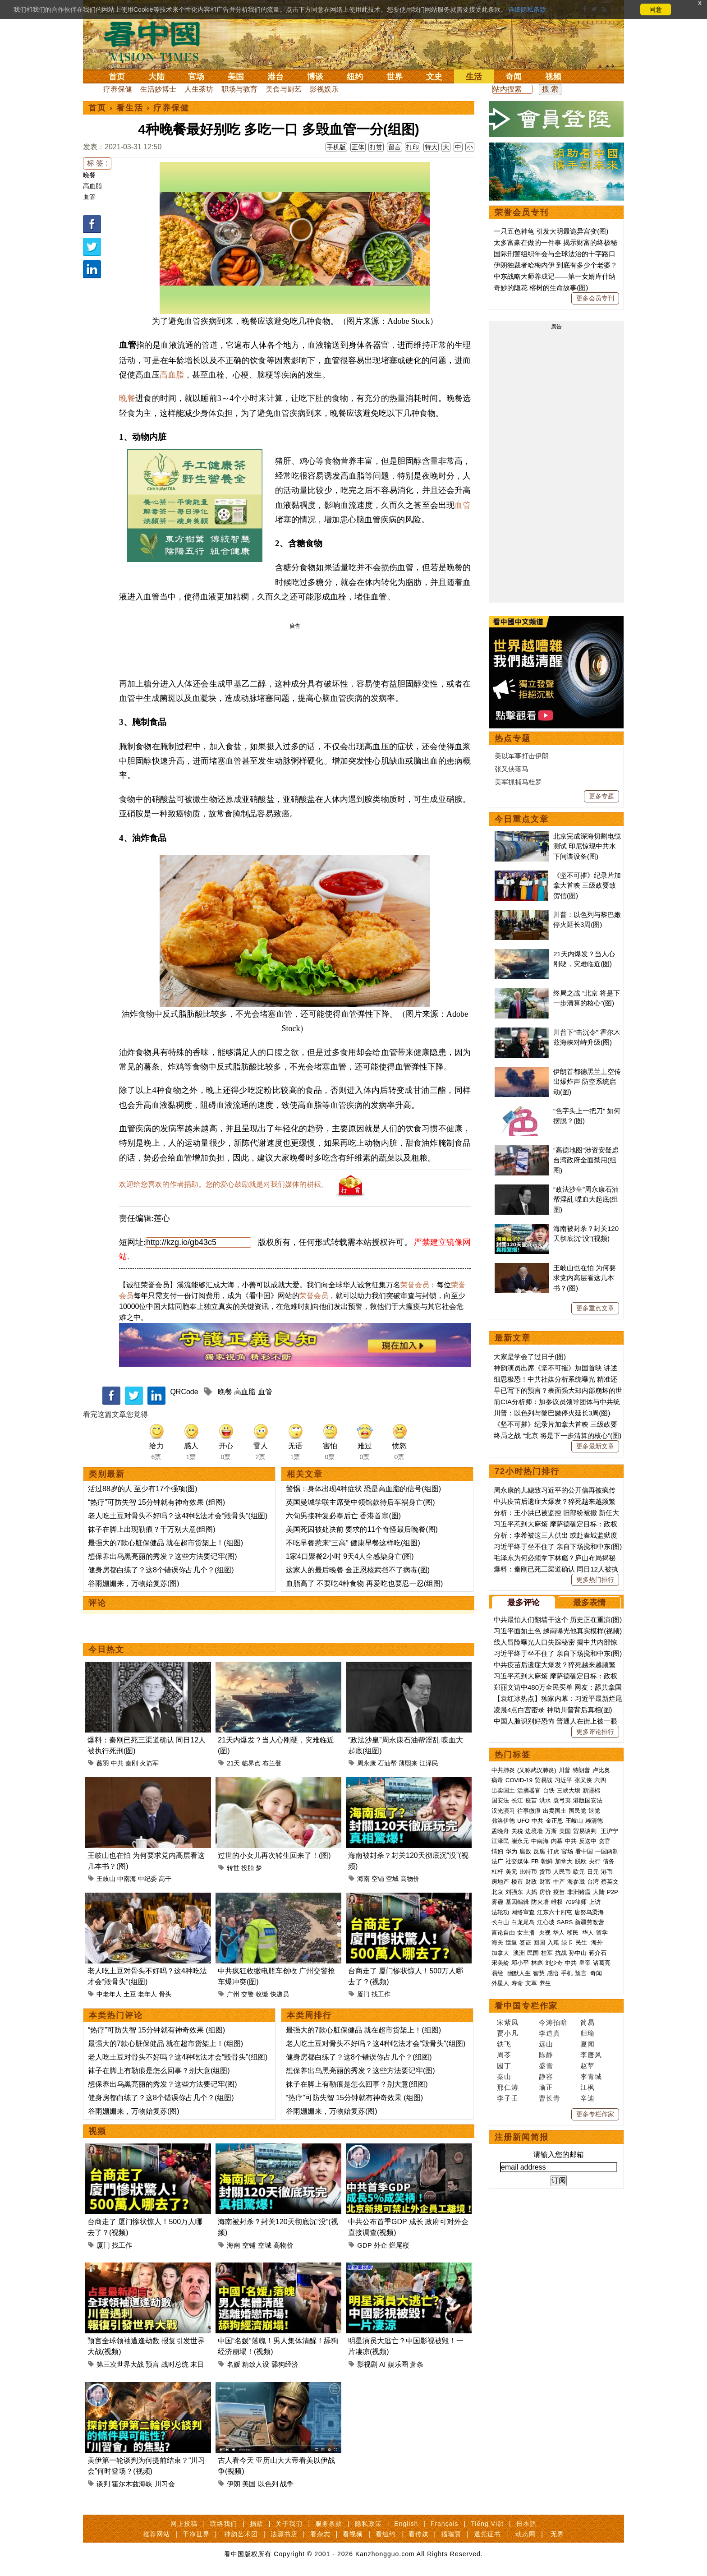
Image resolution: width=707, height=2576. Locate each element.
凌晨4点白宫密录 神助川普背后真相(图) (553, 1710)
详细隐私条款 (527, 9)
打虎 (553, 1851)
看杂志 (320, 2534)
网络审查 (523, 1912)
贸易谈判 (585, 1831)
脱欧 (581, 1861)
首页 (117, 76)
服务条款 (328, 2523)
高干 (165, 1878)
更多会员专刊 (595, 298)
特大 (431, 147)
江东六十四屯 (554, 1912)
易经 (498, 1973)
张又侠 (583, 1780)
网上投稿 (183, 2523)
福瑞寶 (451, 2534)
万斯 (551, 1831)
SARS (565, 1922)
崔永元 (520, 1841)
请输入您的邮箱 (558, 2154)
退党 (594, 1810)
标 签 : (97, 163)
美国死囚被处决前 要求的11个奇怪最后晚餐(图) (362, 1529)
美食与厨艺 (284, 89)
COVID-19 (519, 1780)
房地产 (500, 1881)
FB (535, 1861)
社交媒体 (517, 1861)
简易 (587, 2022)
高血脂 (92, 185)
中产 (559, 1881)
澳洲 (519, 1952)
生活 (474, 76)
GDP (364, 2245)
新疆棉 (591, 1790)
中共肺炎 (503, 1770)
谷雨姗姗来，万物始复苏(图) (133, 1583)
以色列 (268, 2484)
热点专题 (513, 738)
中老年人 (109, 1994)
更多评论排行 (595, 1731)
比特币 (528, 1871)
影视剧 (367, 2364)
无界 (557, 2534)
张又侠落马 (511, 769)
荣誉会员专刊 (522, 212)
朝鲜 (547, 1861)
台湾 (593, 1881)
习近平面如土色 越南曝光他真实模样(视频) (558, 1631)
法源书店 (284, 2534)
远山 (546, 2044)
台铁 (549, 1790)
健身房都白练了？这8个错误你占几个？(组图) (161, 1570)
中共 (117, 1763)
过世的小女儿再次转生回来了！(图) (274, 1855)
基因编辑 (517, 1902)
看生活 (129, 107)
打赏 (376, 147)
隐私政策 (368, 2523)
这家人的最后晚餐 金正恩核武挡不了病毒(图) (358, 1570)
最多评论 (523, 1602)
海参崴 (576, 1881)
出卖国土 (503, 1790)
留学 (602, 1932)
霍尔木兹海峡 (132, 2484)
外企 (380, 2245)
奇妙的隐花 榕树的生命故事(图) (541, 287)
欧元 (579, 1871)
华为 (511, 1851)
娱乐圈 (398, 2364)
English (406, 2523)
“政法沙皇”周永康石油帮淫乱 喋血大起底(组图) (586, 1199)
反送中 (588, 1841)
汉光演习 (503, 1810)
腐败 (525, 1851)
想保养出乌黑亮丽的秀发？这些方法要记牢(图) (162, 1556)
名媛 (233, 2364)
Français (445, 2523)
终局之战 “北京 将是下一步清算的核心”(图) (557, 1435)
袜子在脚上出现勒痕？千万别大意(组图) (152, 1529)
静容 (546, 2076)
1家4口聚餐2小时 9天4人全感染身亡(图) (350, 1556)
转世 (233, 1867)
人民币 (562, 1871)
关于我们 (289, 2523)
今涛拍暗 (553, 2022)
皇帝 (585, 1962)
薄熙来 (408, 1763)
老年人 (147, 1994)
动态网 (525, 2534)
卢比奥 (601, 1770)
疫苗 (531, 1800)
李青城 (591, 2076)
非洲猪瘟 (579, 1892)
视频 (553, 76)
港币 (607, 1871)
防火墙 (540, 1902)
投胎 (247, 1867)
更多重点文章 (595, 1308)
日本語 (526, 2523)
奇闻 (513, 76)
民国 (533, 1952)
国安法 (500, 1800)
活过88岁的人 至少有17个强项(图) (142, 1489)
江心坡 (546, 1922)
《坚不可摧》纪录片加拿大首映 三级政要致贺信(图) (587, 885)
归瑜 (587, 2033)
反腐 (539, 1851)
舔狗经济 (284, 2364)
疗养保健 (117, 89)
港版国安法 (587, 1800)
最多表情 (589, 1602)
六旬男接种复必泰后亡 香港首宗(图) (343, 1516)
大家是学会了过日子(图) (530, 1356)
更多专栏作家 (595, 2114)
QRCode (184, 1392)
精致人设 (255, 2364)
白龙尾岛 (523, 1922)
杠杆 (497, 1871)
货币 (545, 1871)
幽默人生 (519, 1973)
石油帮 (387, 1763)
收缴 (262, 1994)
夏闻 (587, 2044)
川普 (564, 1770)
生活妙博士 (158, 89)
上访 (595, 1902)
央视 (545, 1932)
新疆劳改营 (589, 1922)
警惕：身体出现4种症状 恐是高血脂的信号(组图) (363, 1489)
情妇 (497, 1851)
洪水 (545, 1800)
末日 (197, 2364)
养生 (545, 1983)
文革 (531, 1983)
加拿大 (564, 1861)
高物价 (409, 1878)
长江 (517, 1800)
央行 (595, 1861)
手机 (567, 1973)
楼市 (517, 1881)
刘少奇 (554, 1962)
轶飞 (504, 2044)
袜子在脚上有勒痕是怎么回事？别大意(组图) (159, 2070)
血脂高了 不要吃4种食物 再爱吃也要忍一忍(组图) (364, 1583)
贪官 (605, 1841)
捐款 (256, 2523)
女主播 (527, 1932)
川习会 (165, 2484)
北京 (497, 1892)
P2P (612, 1892)
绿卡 (567, 1942)
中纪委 (147, 1878)
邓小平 (520, 1962)
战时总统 (174, 2364)
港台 (275, 76)
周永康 (366, 1763)
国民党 (577, 1810)
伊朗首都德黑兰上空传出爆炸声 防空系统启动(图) (587, 1082)
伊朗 (233, 2484)
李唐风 (591, 2055)
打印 (412, 147)
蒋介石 (598, 1952)
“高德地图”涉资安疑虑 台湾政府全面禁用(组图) (586, 1160)
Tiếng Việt (487, 2523)
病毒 (497, 1780)
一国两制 (607, 1851)
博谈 (315, 76)
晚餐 (89, 175)
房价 (545, 1892)
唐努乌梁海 (589, 1912)
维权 (557, 1902)
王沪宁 (609, 1831)
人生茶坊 (198, 89)
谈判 (103, 2484)
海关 (497, 1942)
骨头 (165, 1994)
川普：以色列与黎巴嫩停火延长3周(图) (552, 1413)
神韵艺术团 (241, 2534)
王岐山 (105, 1878)
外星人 (500, 1983)
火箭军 (149, 1763)
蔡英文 (610, 1881)
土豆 (130, 1994)
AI (382, 2364)
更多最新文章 (595, 1446)
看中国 (157, 40)
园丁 (504, 2065)
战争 (287, 2484)
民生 (582, 1942)
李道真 (549, 2033)
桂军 (547, 1952)
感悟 (553, 1973)
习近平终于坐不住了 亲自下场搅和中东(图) (558, 1546)
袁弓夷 (562, 1800)
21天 (233, 1763)
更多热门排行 (595, 1579)
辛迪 (587, 2098)
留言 (394, 147)
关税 (517, 1831)
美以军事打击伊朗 (522, 756)
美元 (511, 1871)
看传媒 (419, 2534)
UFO (523, 1820)
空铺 (378, 1878)
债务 (609, 1861)
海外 (598, 1942)
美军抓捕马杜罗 (518, 782)
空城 (392, 1878)
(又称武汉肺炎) (536, 1770)
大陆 (156, 76)
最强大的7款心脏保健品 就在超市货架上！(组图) (165, 1543)
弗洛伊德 (503, 1820)
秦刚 (131, 1763)
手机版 (336, 147)
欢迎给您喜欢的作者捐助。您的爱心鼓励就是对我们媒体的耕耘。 (223, 1184)
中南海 (126, 1878)
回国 (539, 1942)
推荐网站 (156, 2534)
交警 (247, 1994)
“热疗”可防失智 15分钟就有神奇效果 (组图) (156, 1502)
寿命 (517, 1983)
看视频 (353, 2534)
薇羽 (102, 1763)
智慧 (539, 1973)
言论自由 (503, 1932)
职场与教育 (239, 89)
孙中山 (578, 1952)
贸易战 (543, 1780)
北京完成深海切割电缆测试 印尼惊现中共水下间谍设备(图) (587, 846)
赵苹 (587, 2065)
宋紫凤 (508, 2022)
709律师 (576, 1902)
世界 (394, 76)
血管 (89, 196)
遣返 (511, 1942)
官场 (196, 76)
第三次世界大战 (120, 2364)
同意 (655, 9)
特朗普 (581, 1770)
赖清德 (594, 1820)
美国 (236, 76)
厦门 (363, 1994)
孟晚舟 (500, 1831)
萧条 (416, 2364)
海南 (363, 1878)
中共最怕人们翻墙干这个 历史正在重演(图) (558, 1619)
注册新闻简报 (522, 2137)
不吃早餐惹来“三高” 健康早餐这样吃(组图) (353, 1543)
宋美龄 (500, 1962)
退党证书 (487, 2534)
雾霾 (497, 1902)
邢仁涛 (508, 2087)
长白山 (500, 1922)
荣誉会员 (414, 1285)
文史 (434, 76)
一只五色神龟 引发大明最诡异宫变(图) (551, 231)
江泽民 (428, 1763)
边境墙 (534, 1831)
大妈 (531, 1892)
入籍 (553, 1942)
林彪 (537, 1962)
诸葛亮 (602, 1962)
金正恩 (554, 1820)
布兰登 (271, 1763)
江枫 (587, 2087)
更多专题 (601, 796)
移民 (572, 1932)
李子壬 (508, 2098)
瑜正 (546, 2087)
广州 (233, 1994)
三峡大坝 (568, 1790)
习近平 (563, 1780)
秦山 (504, 2076)
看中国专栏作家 (526, 2005)
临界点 (251, 1763)
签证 (525, 1942)
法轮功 (500, 1912)
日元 (593, 1871)
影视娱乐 (324, 89)
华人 (559, 1932)
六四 (600, 1780)
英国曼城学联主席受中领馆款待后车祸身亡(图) (360, 1502)
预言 (152, 2364)
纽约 (355, 76)
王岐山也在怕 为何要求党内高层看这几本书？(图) (584, 1278)
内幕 (557, 1841)
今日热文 (106, 1649)
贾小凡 (508, 2033)
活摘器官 (529, 1790)
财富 (545, 1881)
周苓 (504, 2055)
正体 (358, 147)
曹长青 (549, 2098)
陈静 (546, 2055)
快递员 (279, 1994)
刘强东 (514, 1892)
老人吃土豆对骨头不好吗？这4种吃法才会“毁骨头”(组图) (177, 1516)
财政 (531, 1881)
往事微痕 (529, 1810)
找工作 (381, 1994)
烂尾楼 (399, 2245)
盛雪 (546, 2065)
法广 (497, 1861)
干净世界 (196, 2534)
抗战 (561, 1952)
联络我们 (223, 2523)
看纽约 (386, 2534)
